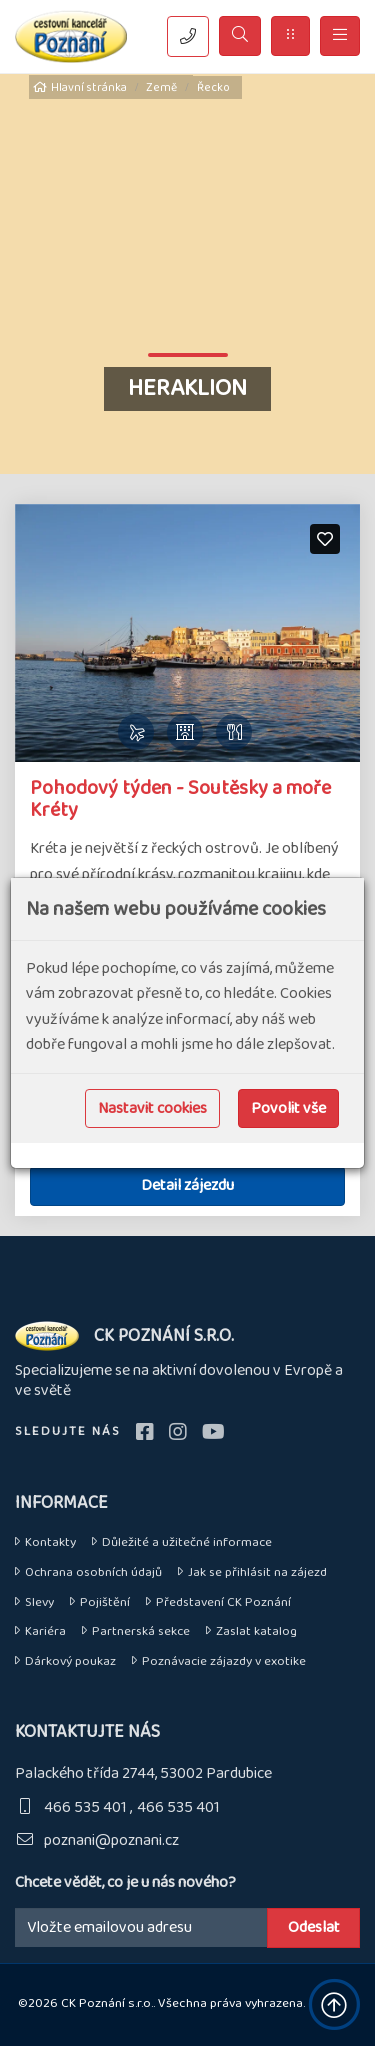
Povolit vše (288, 1108)
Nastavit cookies (152, 1108)
